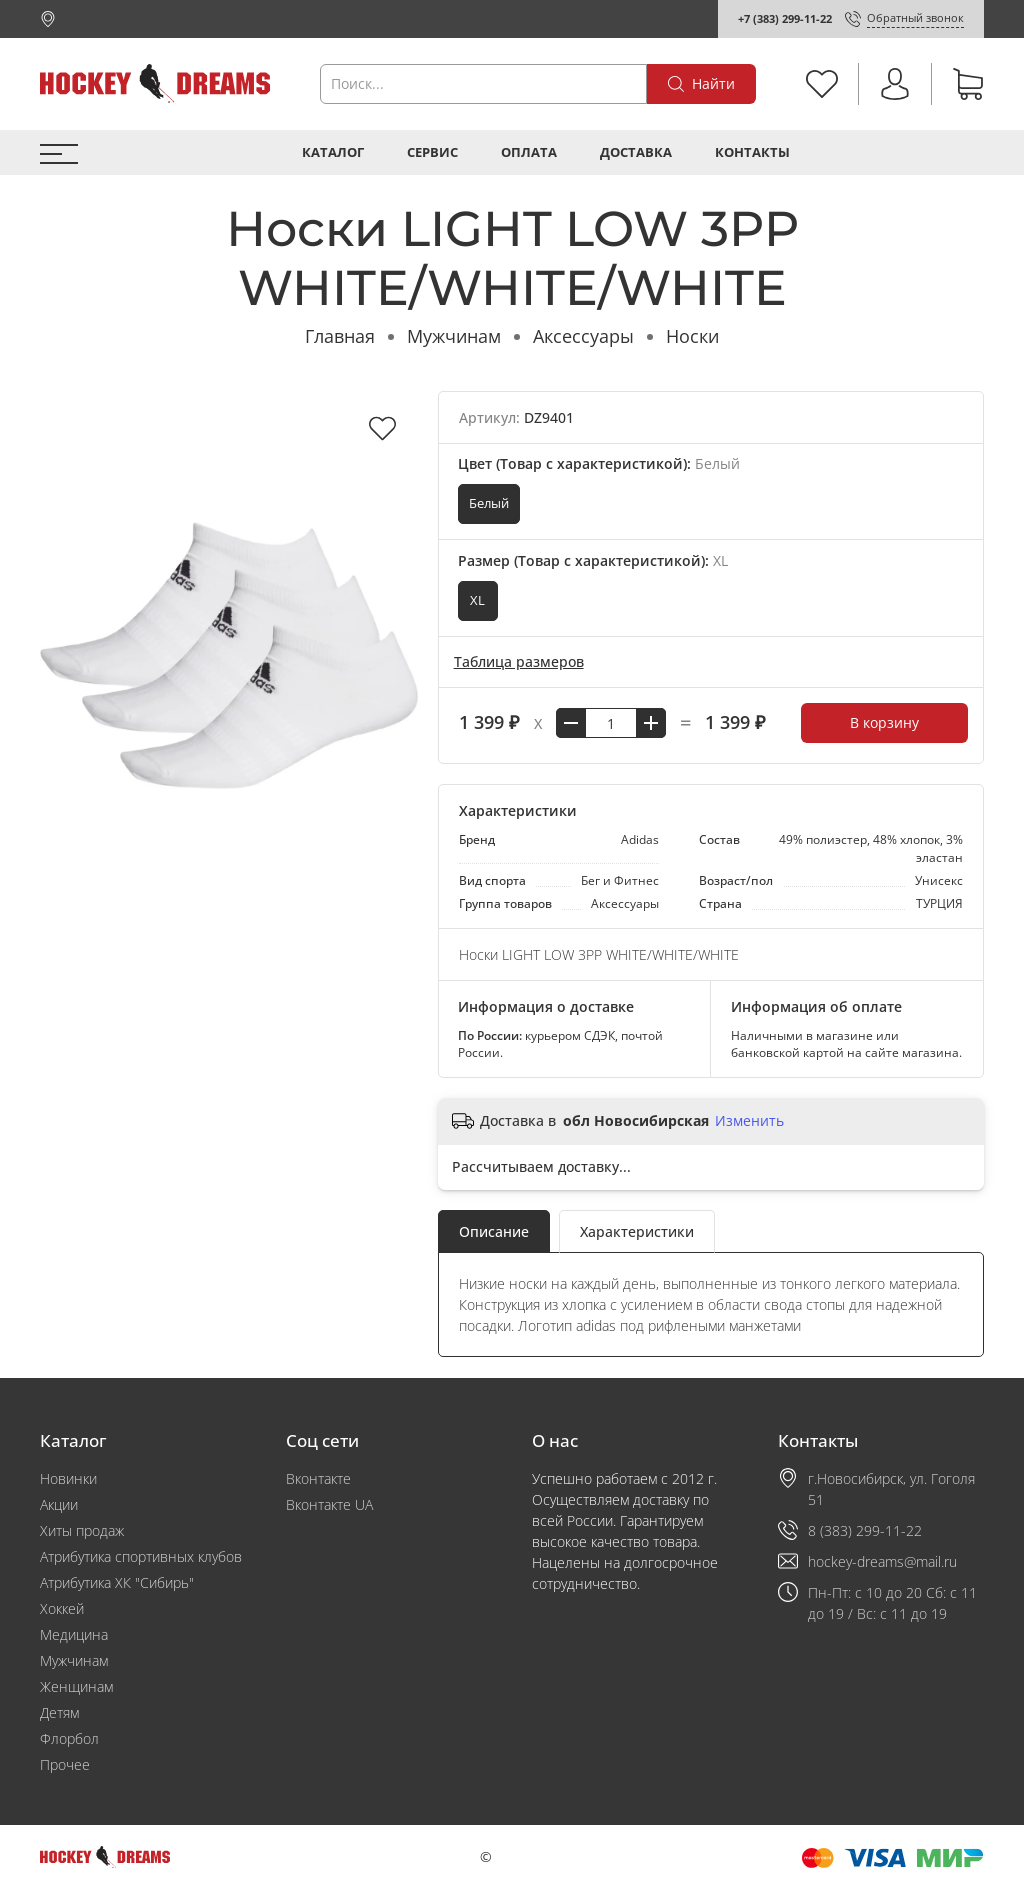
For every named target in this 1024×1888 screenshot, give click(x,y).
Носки (692, 336)
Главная (340, 336)
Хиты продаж (82, 1530)
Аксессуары (583, 336)
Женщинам (76, 1686)
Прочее (65, 1764)
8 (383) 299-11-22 (865, 1530)
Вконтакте (318, 1478)
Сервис (432, 152)
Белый (489, 503)
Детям (59, 1712)
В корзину (884, 722)
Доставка (636, 152)
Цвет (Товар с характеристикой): (599, 463)
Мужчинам (454, 336)
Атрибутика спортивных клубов (141, 1556)
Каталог (333, 152)
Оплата (529, 152)
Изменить (749, 1121)
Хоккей (62, 1608)
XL (477, 600)
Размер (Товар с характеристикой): (593, 560)
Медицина (74, 1634)
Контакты (752, 152)
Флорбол (69, 1738)
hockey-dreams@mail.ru (882, 1561)
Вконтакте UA (329, 1504)
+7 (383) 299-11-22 (785, 18)
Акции (59, 1504)
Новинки (68, 1478)
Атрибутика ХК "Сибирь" (117, 1582)
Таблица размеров (519, 661)
